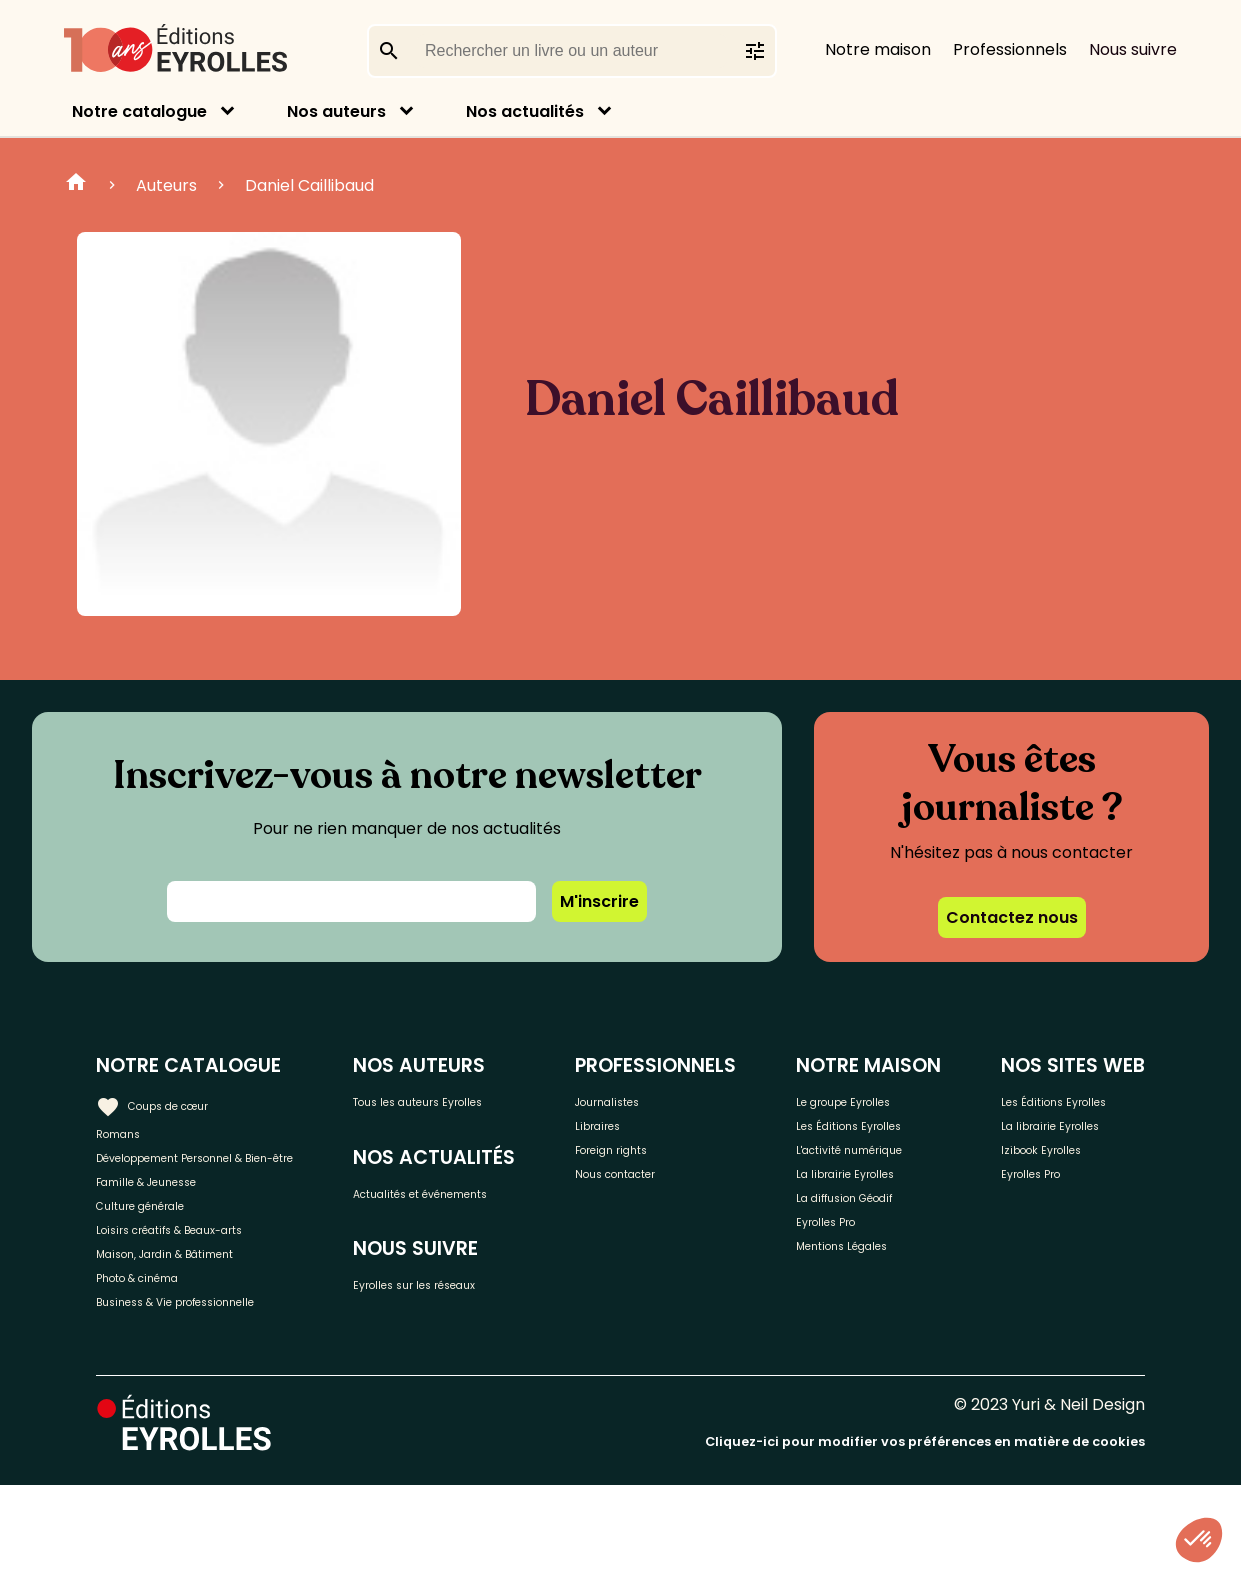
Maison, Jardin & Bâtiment (198, 1322)
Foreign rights (687, 1165)
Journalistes (680, 1099)
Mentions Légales (893, 1376)
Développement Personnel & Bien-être (210, 1178)
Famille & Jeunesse (171, 1223)
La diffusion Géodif (897, 1310)
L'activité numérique (868, 1232)
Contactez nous (1012, 917)
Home (76, 185)
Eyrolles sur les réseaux (503, 1353)
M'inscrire (599, 901)
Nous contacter (694, 1198)
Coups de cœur (172, 1100)
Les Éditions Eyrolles (870, 1174)
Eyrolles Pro (872, 1343)
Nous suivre (1133, 49)
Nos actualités (525, 111)
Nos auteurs (336, 111)
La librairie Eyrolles (898, 1277)
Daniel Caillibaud (309, 185)
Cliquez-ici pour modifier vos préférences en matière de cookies (925, 1531)
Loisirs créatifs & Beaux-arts (205, 1289)
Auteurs (166, 185)
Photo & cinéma (159, 1355)
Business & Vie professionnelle (213, 1388)
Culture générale (162, 1256)
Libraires (666, 1132)
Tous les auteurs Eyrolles (476, 1112)
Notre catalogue (139, 111)
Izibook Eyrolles (1063, 1244)
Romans (128, 1132)
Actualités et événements (463, 1239)
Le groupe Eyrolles (897, 1128)
